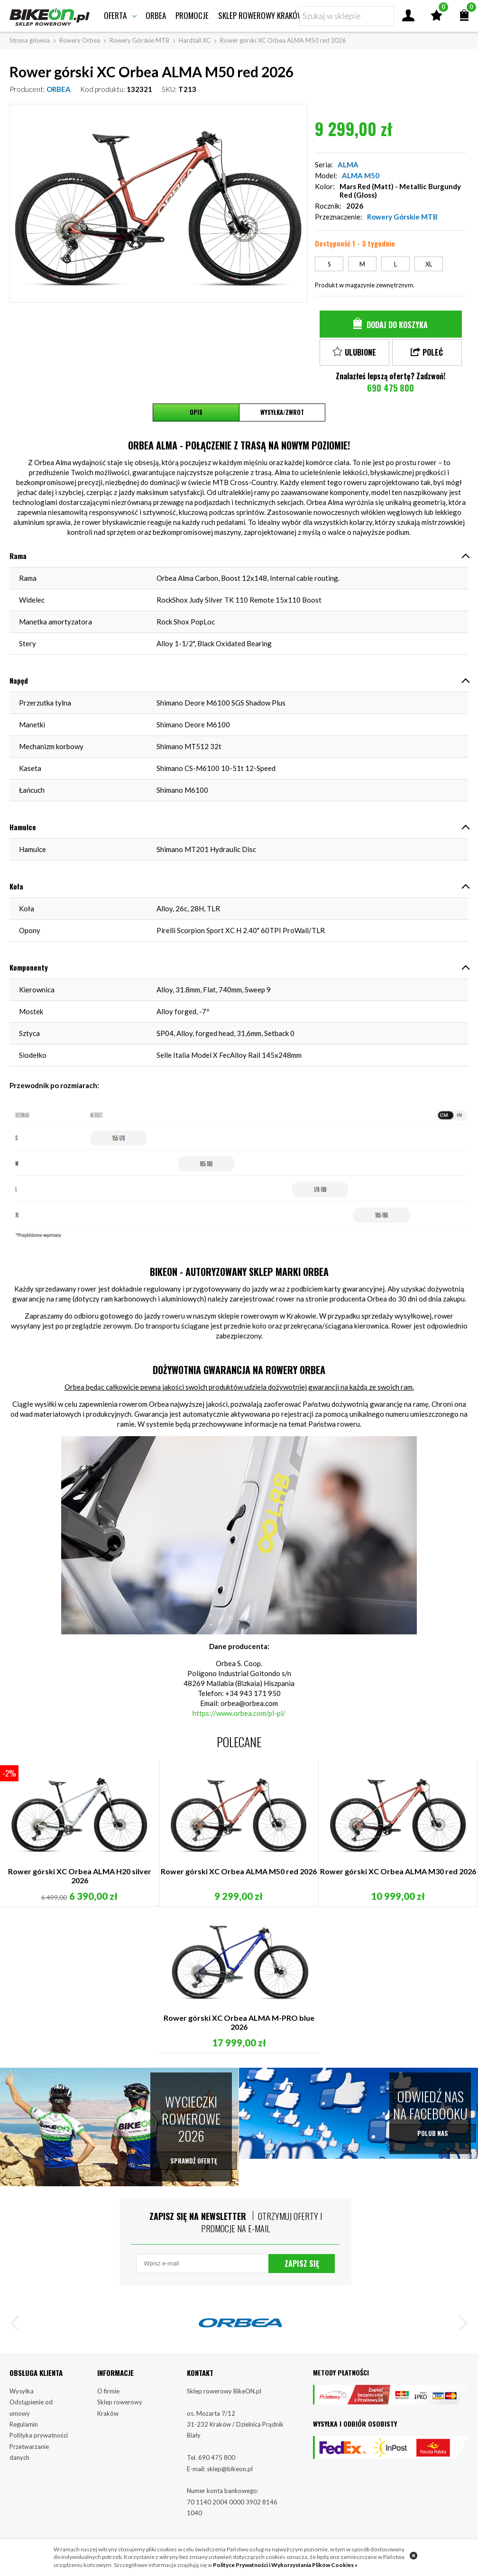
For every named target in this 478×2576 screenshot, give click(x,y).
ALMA (348, 164)
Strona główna (29, 40)
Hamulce (22, 827)
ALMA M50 (360, 175)
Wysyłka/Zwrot (282, 412)
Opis (196, 412)
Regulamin (23, 2431)
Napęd (18, 680)
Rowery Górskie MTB (139, 40)
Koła (16, 886)
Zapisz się (302, 2269)
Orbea (156, 15)
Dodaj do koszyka (397, 324)
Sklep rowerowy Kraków (260, 15)
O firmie (108, 2398)
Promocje (192, 15)
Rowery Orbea (79, 40)
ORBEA (58, 89)
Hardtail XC (195, 40)
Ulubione (360, 352)
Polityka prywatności (38, 2443)
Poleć (433, 352)
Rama (18, 555)
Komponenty (28, 967)
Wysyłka (21, 2398)
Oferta (115, 15)
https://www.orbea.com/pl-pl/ (239, 1713)
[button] (18, 2331)
